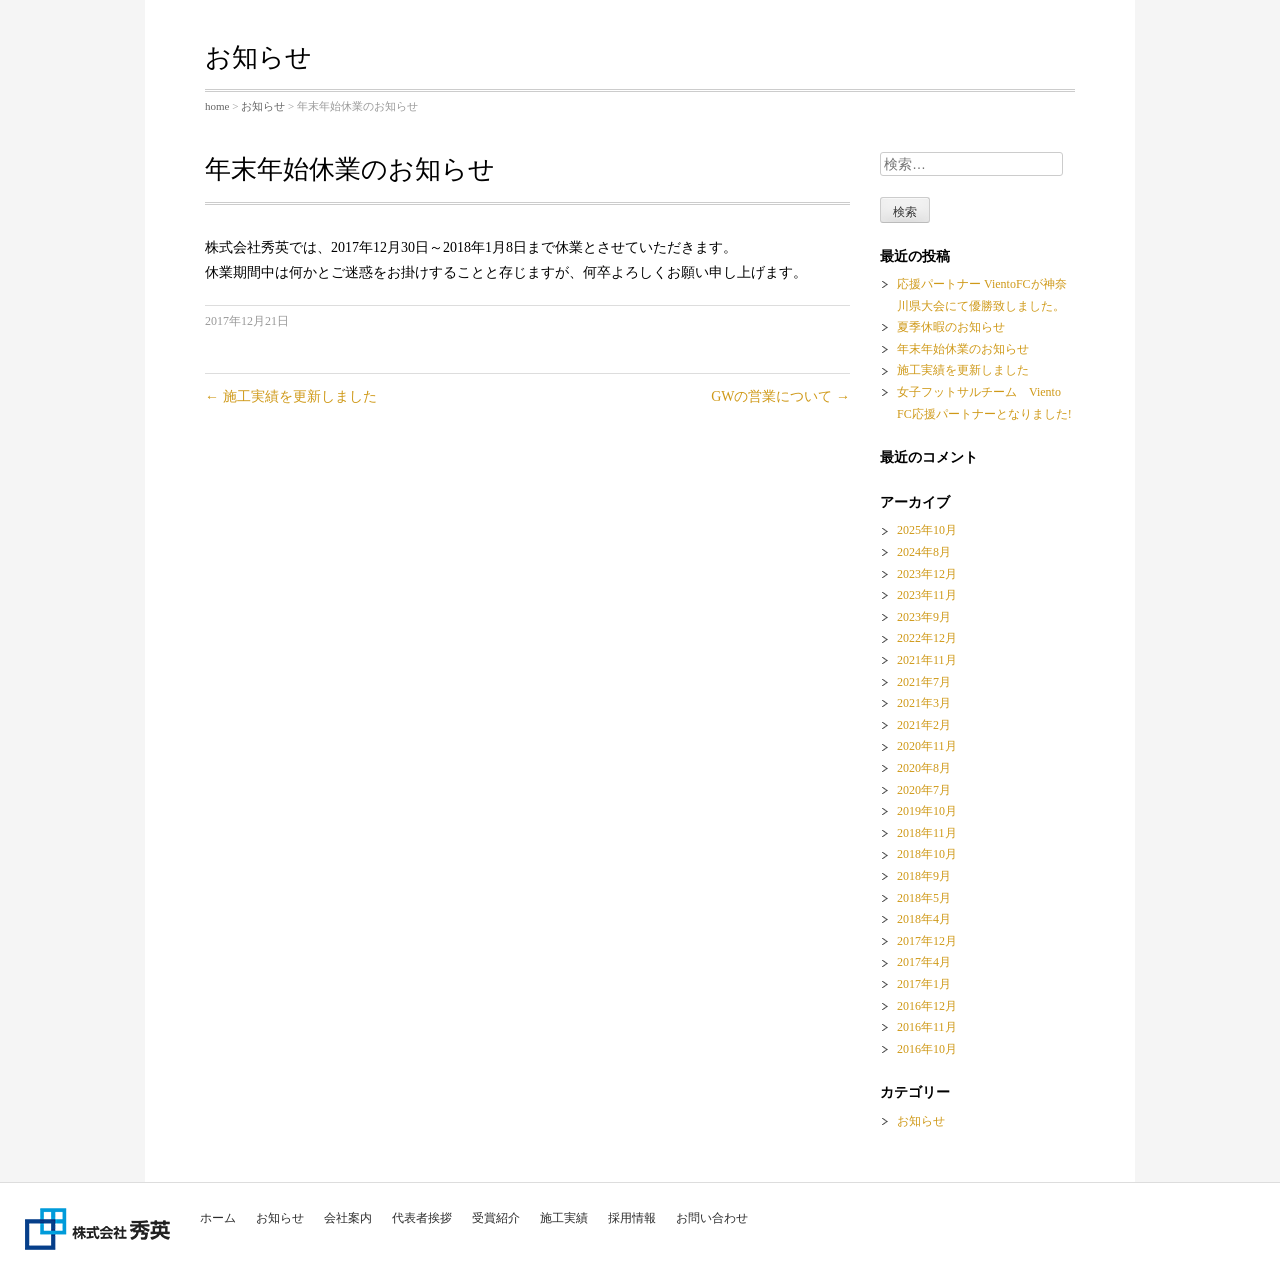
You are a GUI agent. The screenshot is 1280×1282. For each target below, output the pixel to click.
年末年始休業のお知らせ (963, 349)
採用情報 (632, 1218)
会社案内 (348, 1218)
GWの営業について (780, 396)
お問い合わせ (712, 1218)
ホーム (218, 1218)
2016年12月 (927, 1006)
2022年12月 (927, 638)
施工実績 (564, 1218)
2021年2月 (924, 725)
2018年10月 (927, 854)
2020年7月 (924, 790)
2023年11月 (927, 595)
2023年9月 (924, 617)
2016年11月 (927, 1027)
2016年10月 (927, 1049)
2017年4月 (924, 962)
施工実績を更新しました (291, 396)
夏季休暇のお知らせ (951, 327)
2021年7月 (924, 682)
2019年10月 (927, 811)
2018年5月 (924, 898)
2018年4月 (924, 919)
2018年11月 (927, 833)
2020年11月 (927, 746)
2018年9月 (924, 876)
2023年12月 (927, 574)
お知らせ (280, 1218)
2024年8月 (924, 552)
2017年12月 (927, 941)
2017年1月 (924, 984)
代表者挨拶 (422, 1218)
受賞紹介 (496, 1218)
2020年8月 (924, 768)
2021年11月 (927, 660)
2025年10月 (927, 530)
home (217, 106)
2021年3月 (924, 703)
